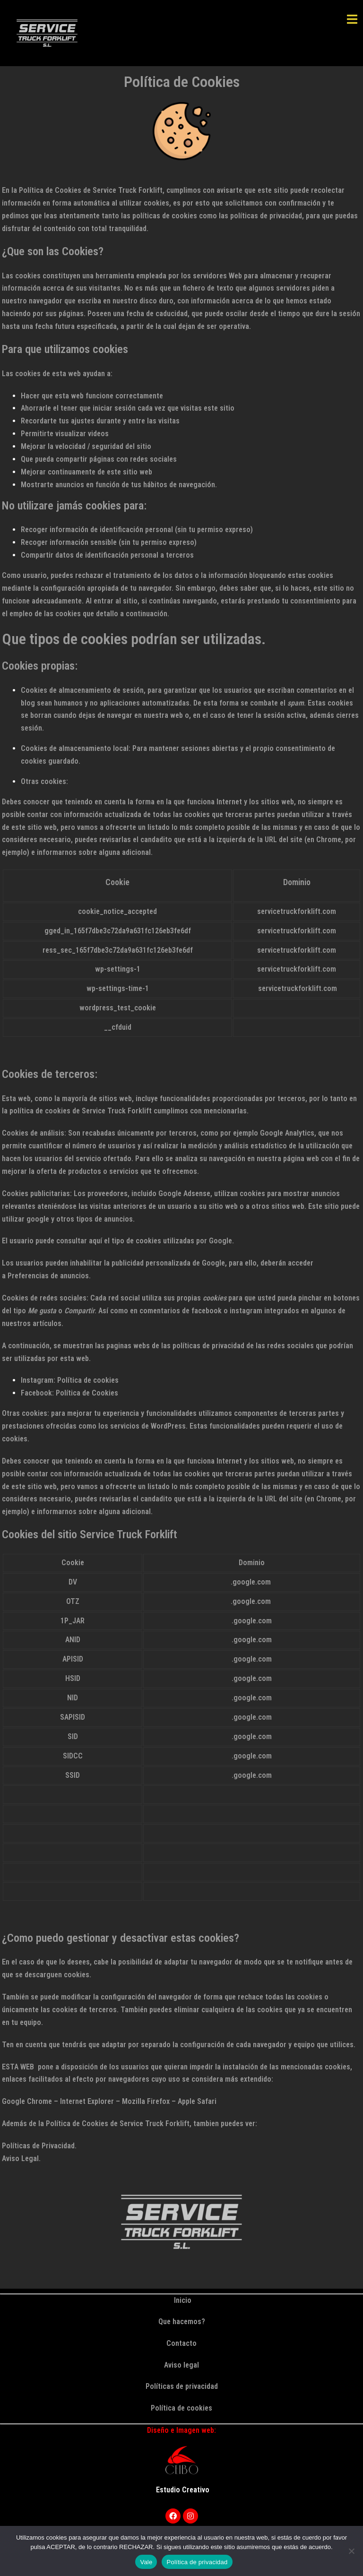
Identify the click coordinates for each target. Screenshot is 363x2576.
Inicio (181, 2300)
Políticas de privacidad (182, 2386)
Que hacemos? (181, 2321)
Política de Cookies (87, 1392)
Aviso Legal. (21, 2158)
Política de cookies (88, 1380)
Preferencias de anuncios (48, 1275)
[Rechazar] (351, 2551)
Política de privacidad (196, 2562)
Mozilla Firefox (146, 2101)
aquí (95, 1240)
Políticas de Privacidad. (39, 2145)
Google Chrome (27, 2101)
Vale (146, 2562)
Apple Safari (197, 2101)
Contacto (181, 2343)
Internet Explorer (87, 2101)
